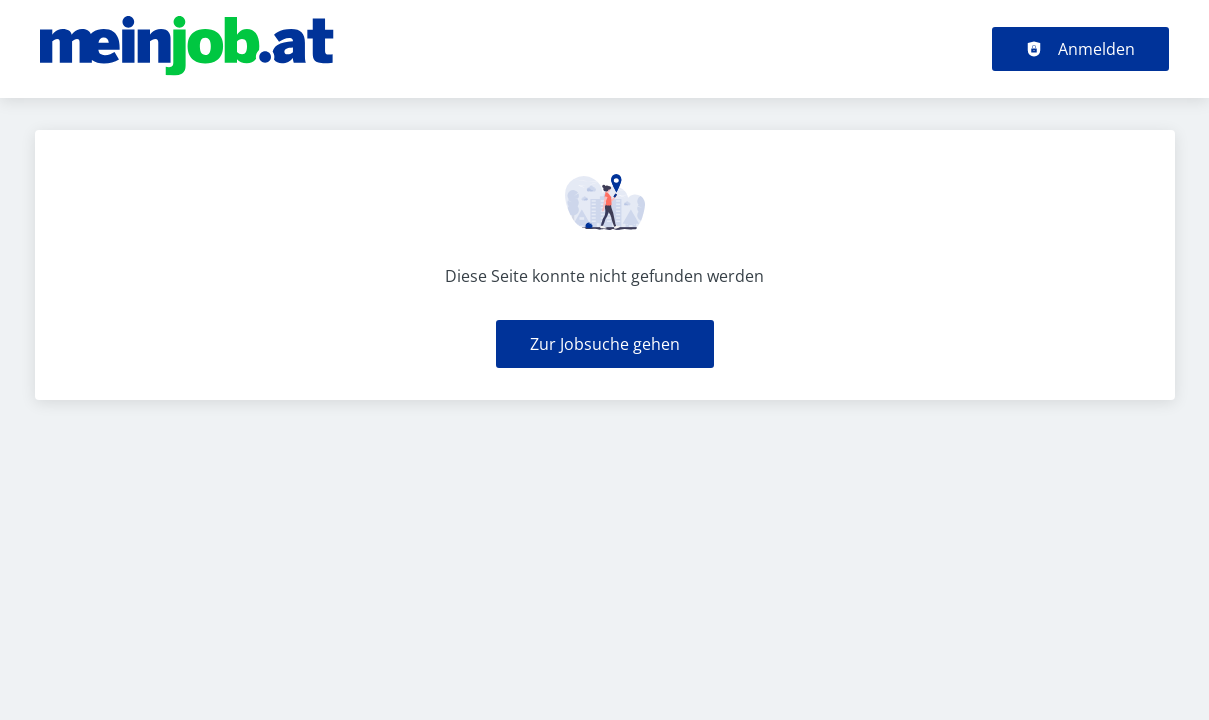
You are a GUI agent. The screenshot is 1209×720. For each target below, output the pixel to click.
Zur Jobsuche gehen (605, 344)
